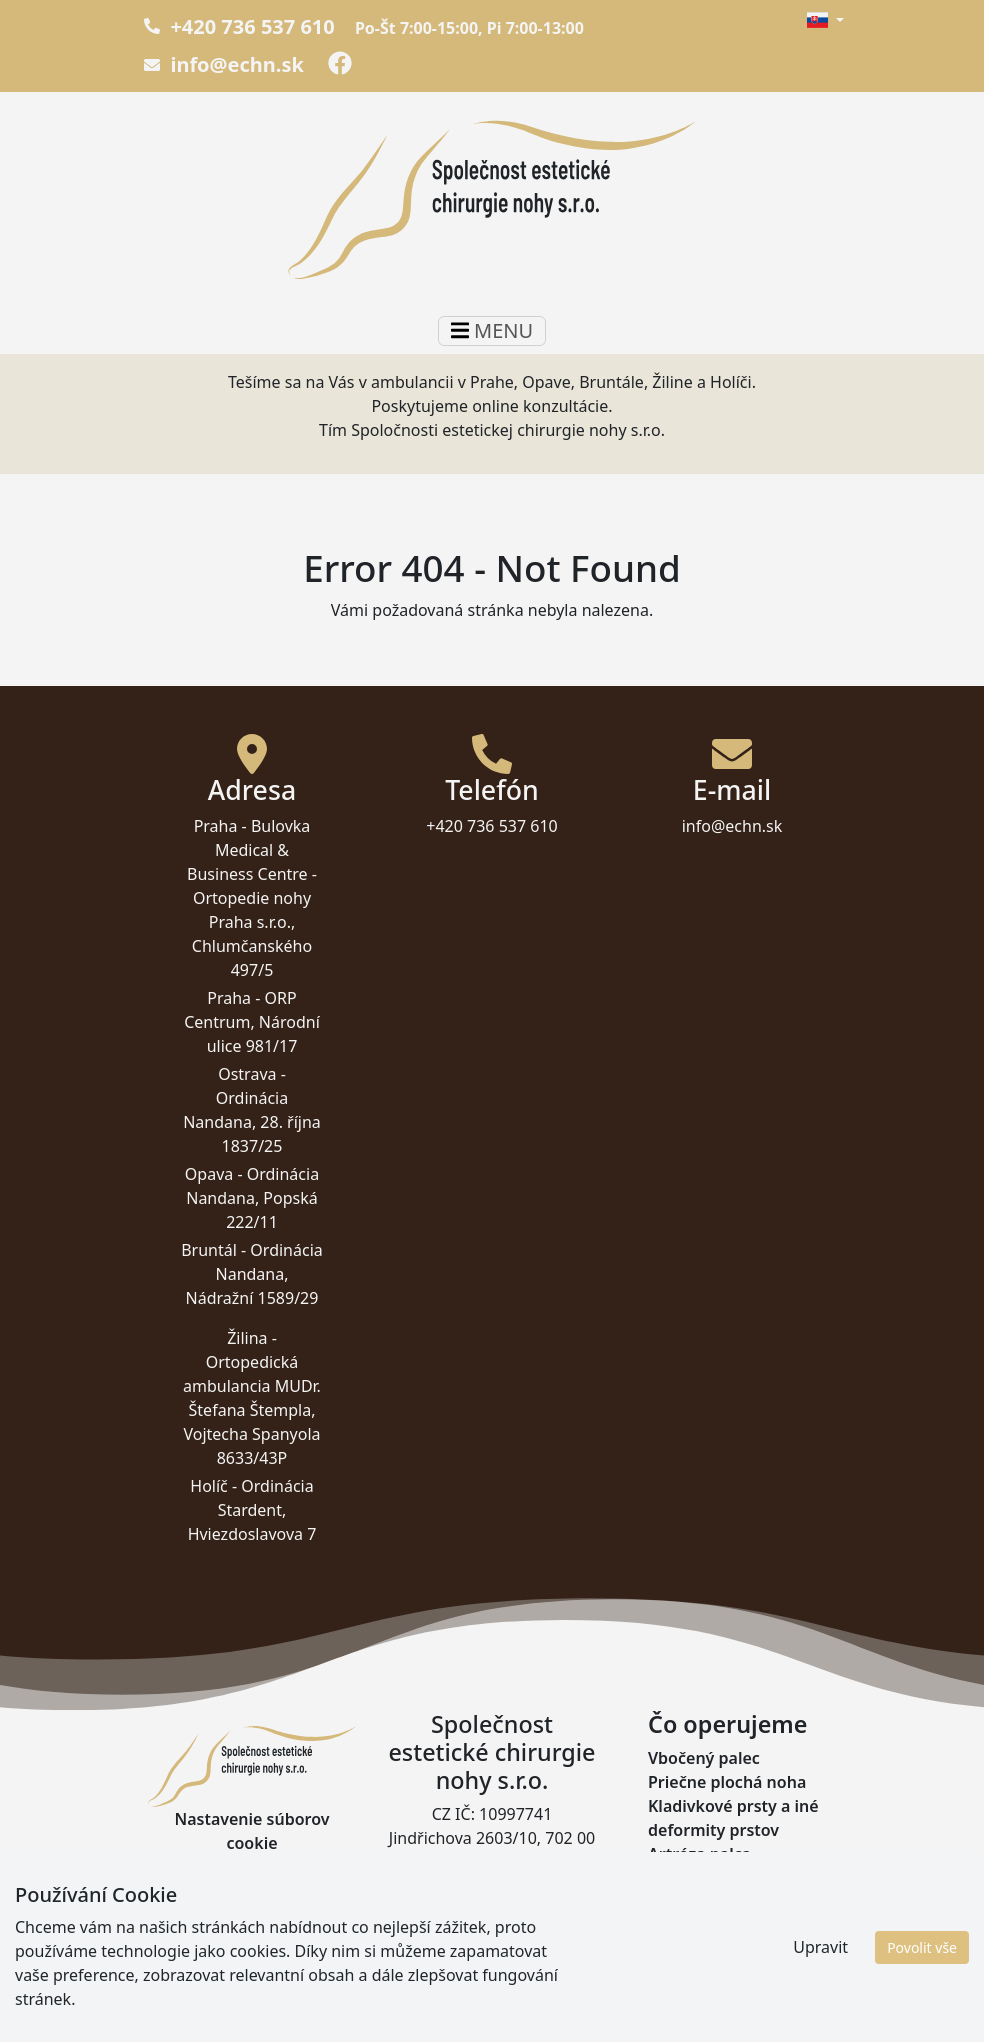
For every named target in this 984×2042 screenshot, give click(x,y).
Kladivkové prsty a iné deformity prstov (733, 1818)
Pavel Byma (923, 2014)
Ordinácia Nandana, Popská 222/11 (252, 1198)
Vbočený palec (704, 1758)
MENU (492, 330)
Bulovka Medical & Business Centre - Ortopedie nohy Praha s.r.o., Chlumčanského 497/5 (252, 898)
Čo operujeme (727, 1724)
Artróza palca (699, 1854)
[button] (825, 20)
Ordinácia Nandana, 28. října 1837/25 (252, 1122)
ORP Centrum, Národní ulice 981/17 (252, 1022)
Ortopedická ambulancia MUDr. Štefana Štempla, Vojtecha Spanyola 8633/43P (252, 1410)
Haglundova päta (715, 1902)
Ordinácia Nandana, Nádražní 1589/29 (254, 1274)
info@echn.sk (224, 64)
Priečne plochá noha (727, 1782)
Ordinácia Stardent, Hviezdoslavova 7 (252, 1510)
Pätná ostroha (703, 1878)
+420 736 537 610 (239, 26)
